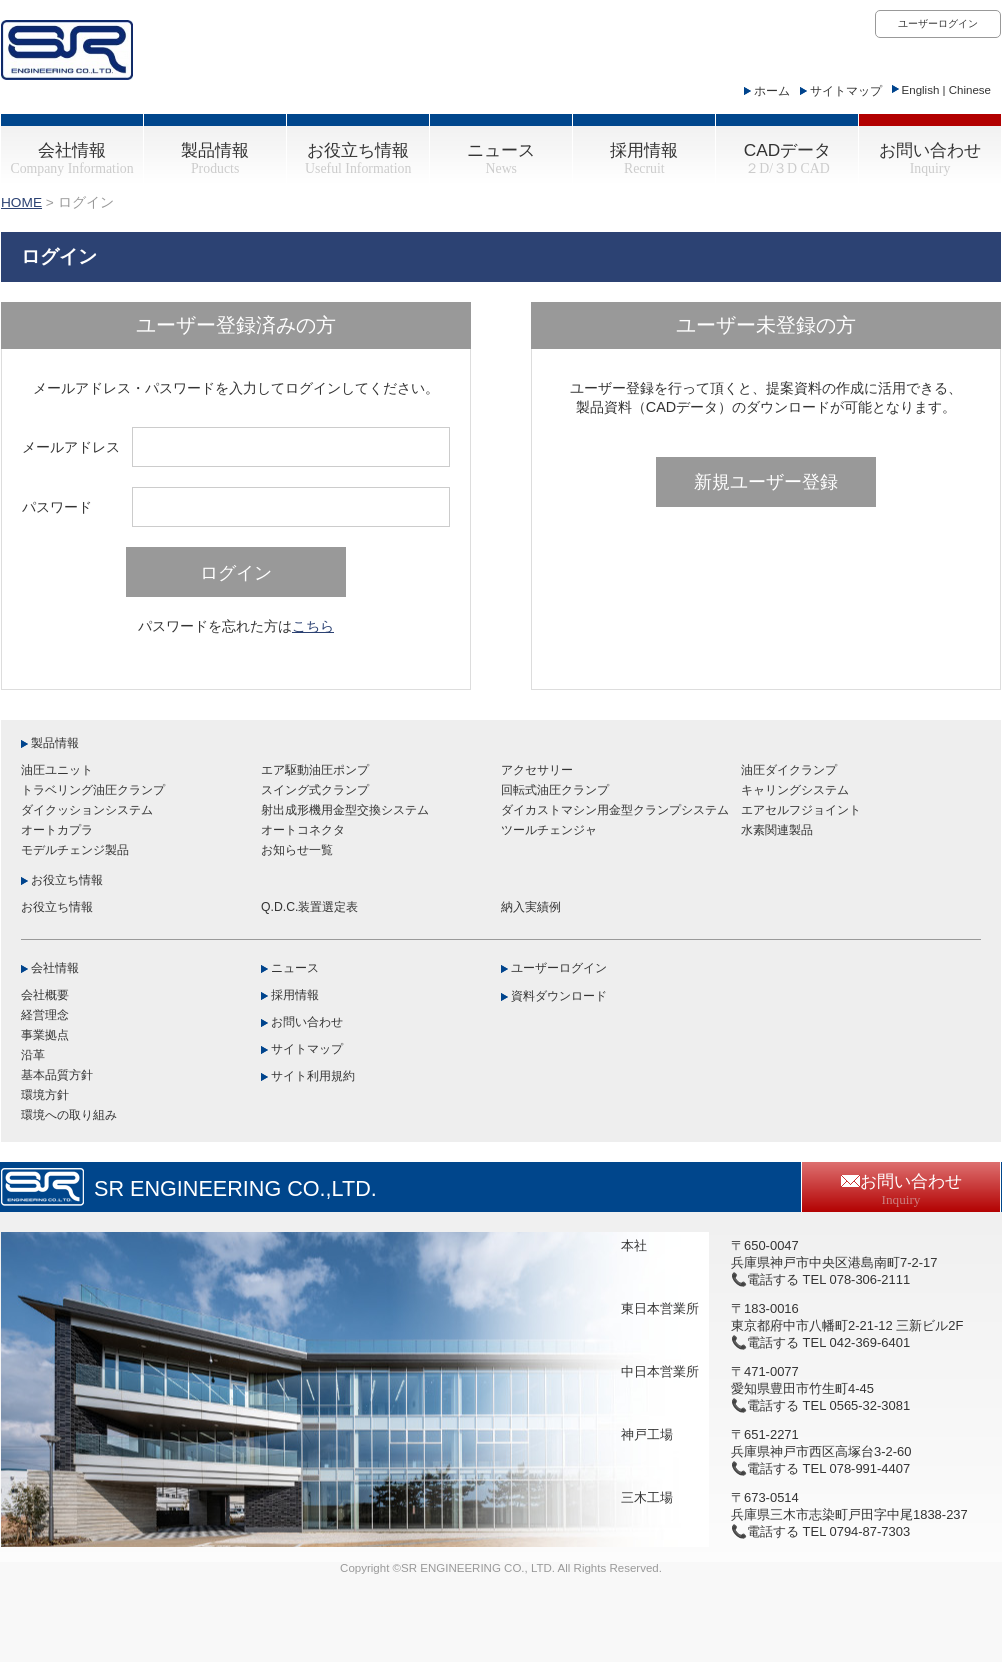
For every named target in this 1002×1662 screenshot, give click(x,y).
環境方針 (45, 1095)
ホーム (772, 91)
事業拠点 (45, 1035)
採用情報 (644, 158)
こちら (313, 626)
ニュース (501, 158)
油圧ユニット (57, 770)
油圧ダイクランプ (789, 770)
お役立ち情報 (358, 158)
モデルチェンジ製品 (75, 850)
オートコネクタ (303, 830)
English (921, 90)
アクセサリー (537, 770)
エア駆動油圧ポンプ (315, 770)
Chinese (970, 90)
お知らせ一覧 (297, 850)
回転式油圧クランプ (555, 790)
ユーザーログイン (938, 23)
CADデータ (787, 158)
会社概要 (45, 995)
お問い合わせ (930, 158)
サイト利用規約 (313, 1076)
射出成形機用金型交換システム (345, 810)
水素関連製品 (777, 830)
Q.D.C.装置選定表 (309, 907)
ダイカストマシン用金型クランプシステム (615, 810)
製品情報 (215, 158)
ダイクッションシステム (87, 810)
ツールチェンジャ (549, 830)
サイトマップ (846, 91)
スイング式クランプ (315, 790)
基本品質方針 (57, 1075)
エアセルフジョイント (801, 810)
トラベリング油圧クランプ (93, 790)
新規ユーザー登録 (766, 482)
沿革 (33, 1055)
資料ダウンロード (559, 996)
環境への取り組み (69, 1115)
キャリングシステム (795, 790)
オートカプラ (57, 830)
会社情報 (71, 158)
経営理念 (45, 1015)
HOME (21, 202)
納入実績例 (531, 907)
